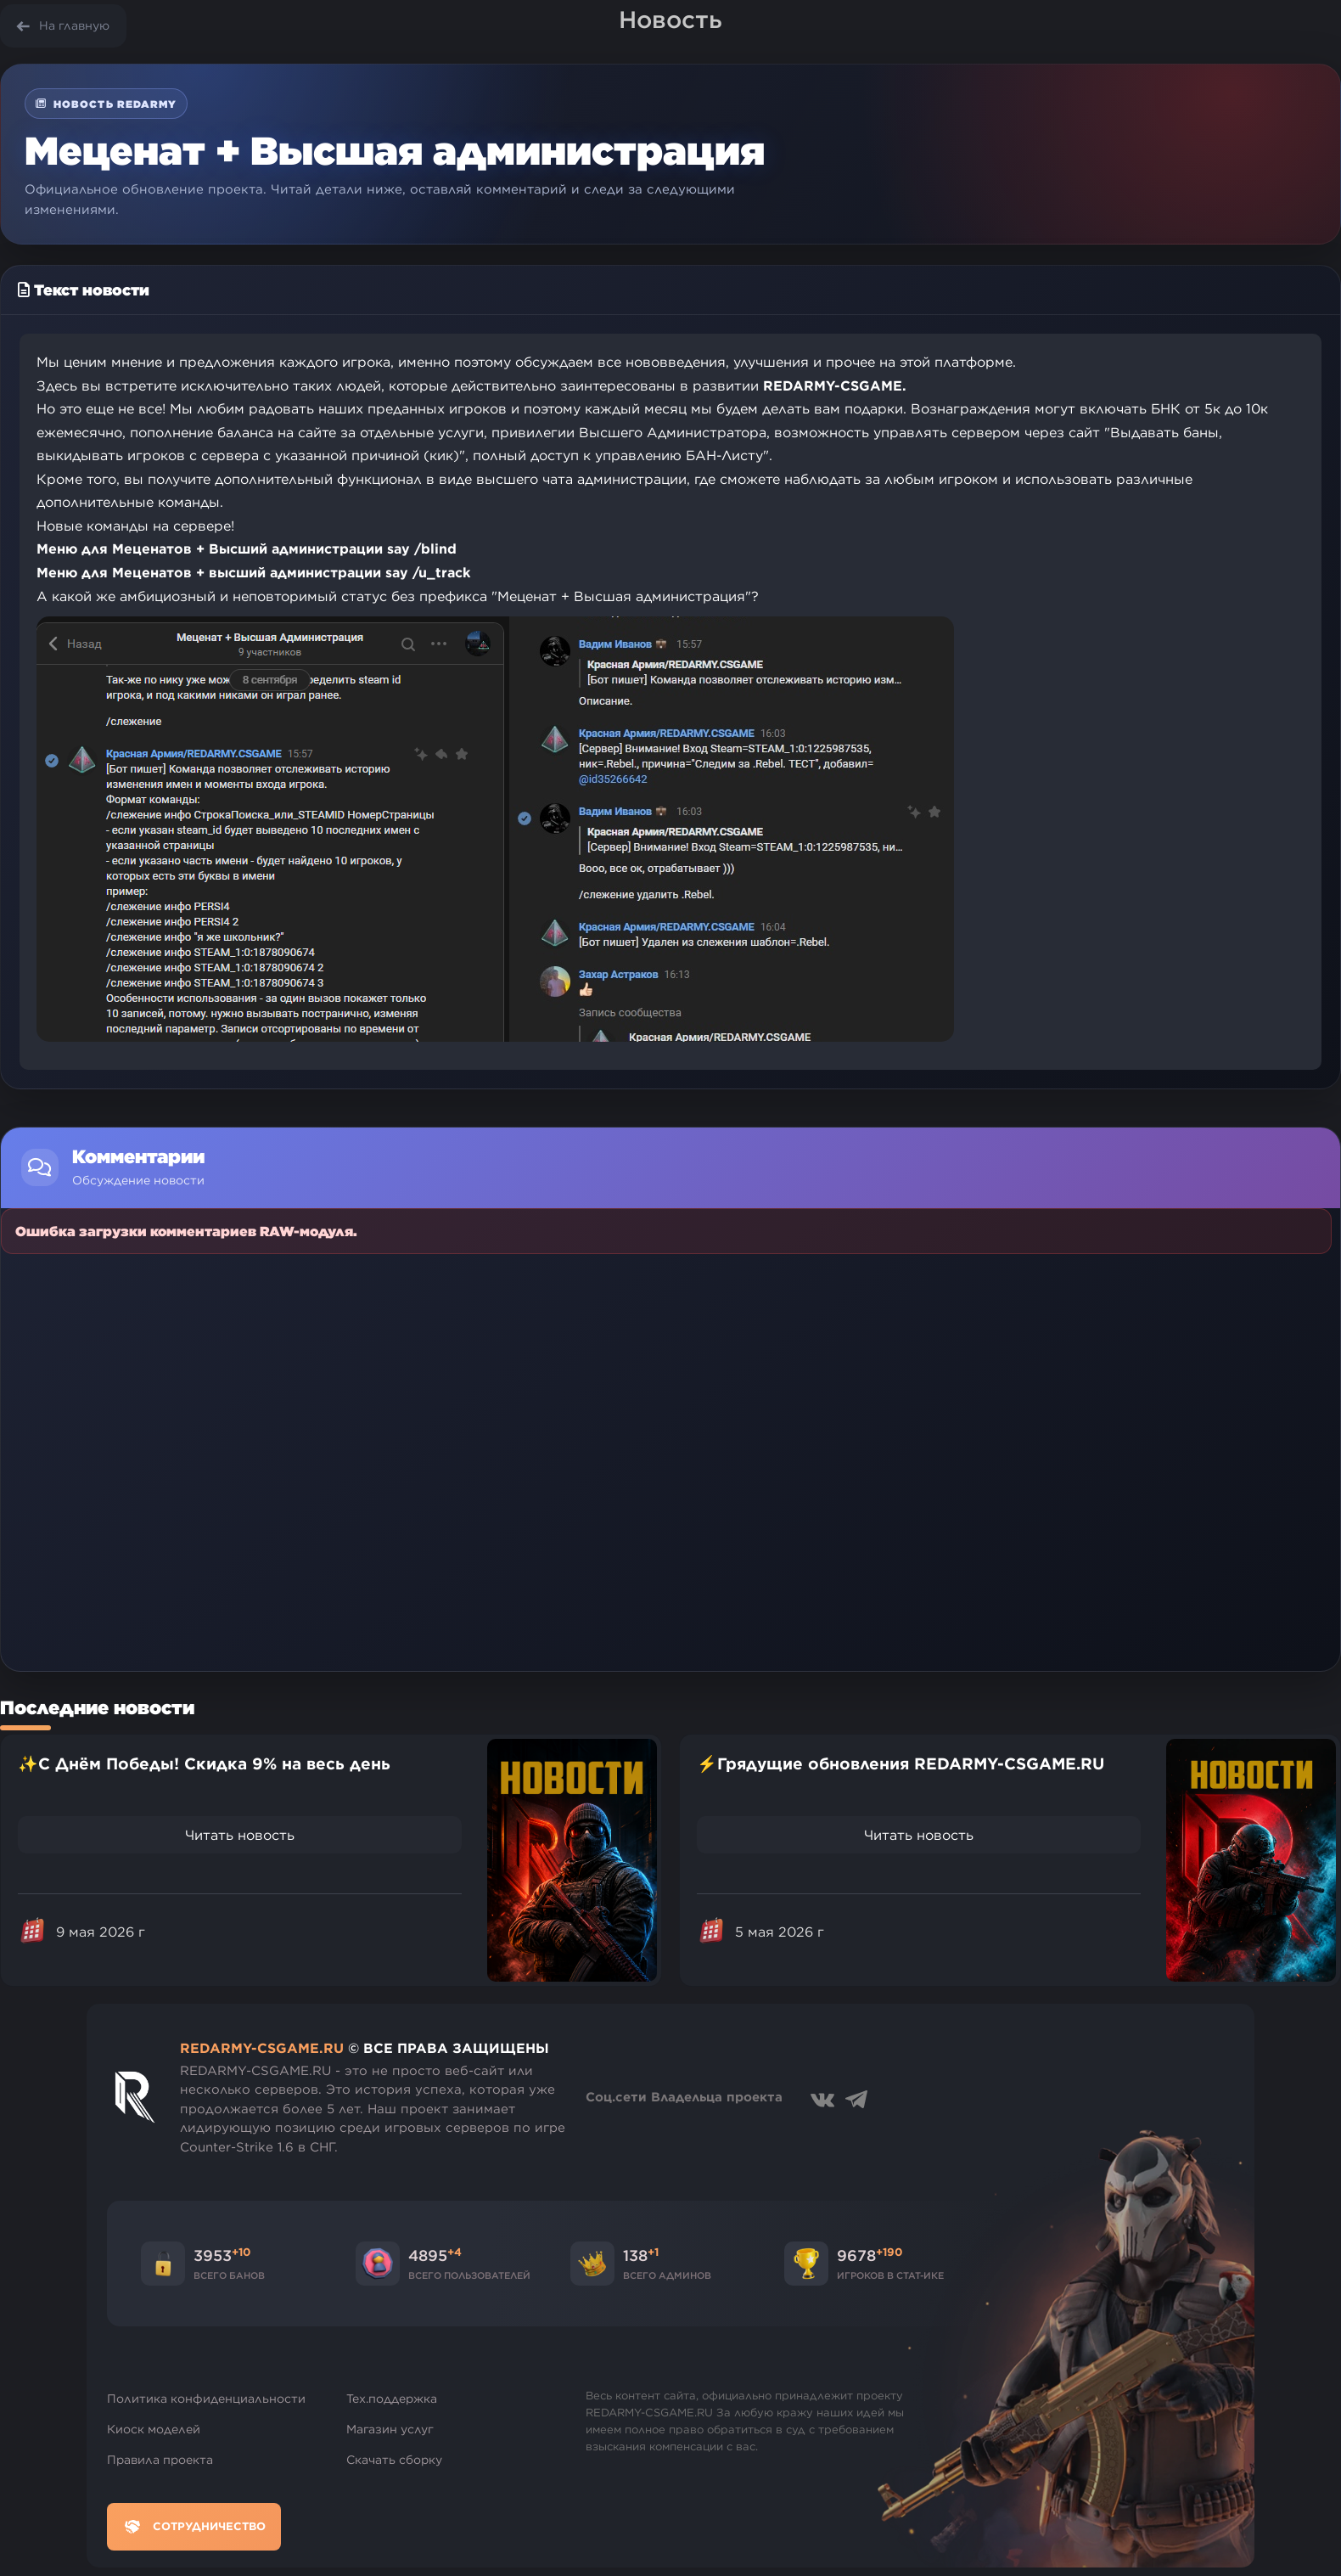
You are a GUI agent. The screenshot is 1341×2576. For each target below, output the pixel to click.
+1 (653, 2251)
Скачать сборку (394, 2459)
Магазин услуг (390, 2429)
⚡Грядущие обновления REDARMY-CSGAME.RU (900, 1763)
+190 (889, 2251)
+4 (454, 2251)
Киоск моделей (153, 2429)
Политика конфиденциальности (206, 2398)
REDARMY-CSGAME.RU (262, 2047)
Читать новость (240, 1834)
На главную (74, 25)
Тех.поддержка (391, 2398)
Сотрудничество (194, 2527)
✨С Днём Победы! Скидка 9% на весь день (204, 1763)
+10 (241, 2251)
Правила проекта (160, 2459)
